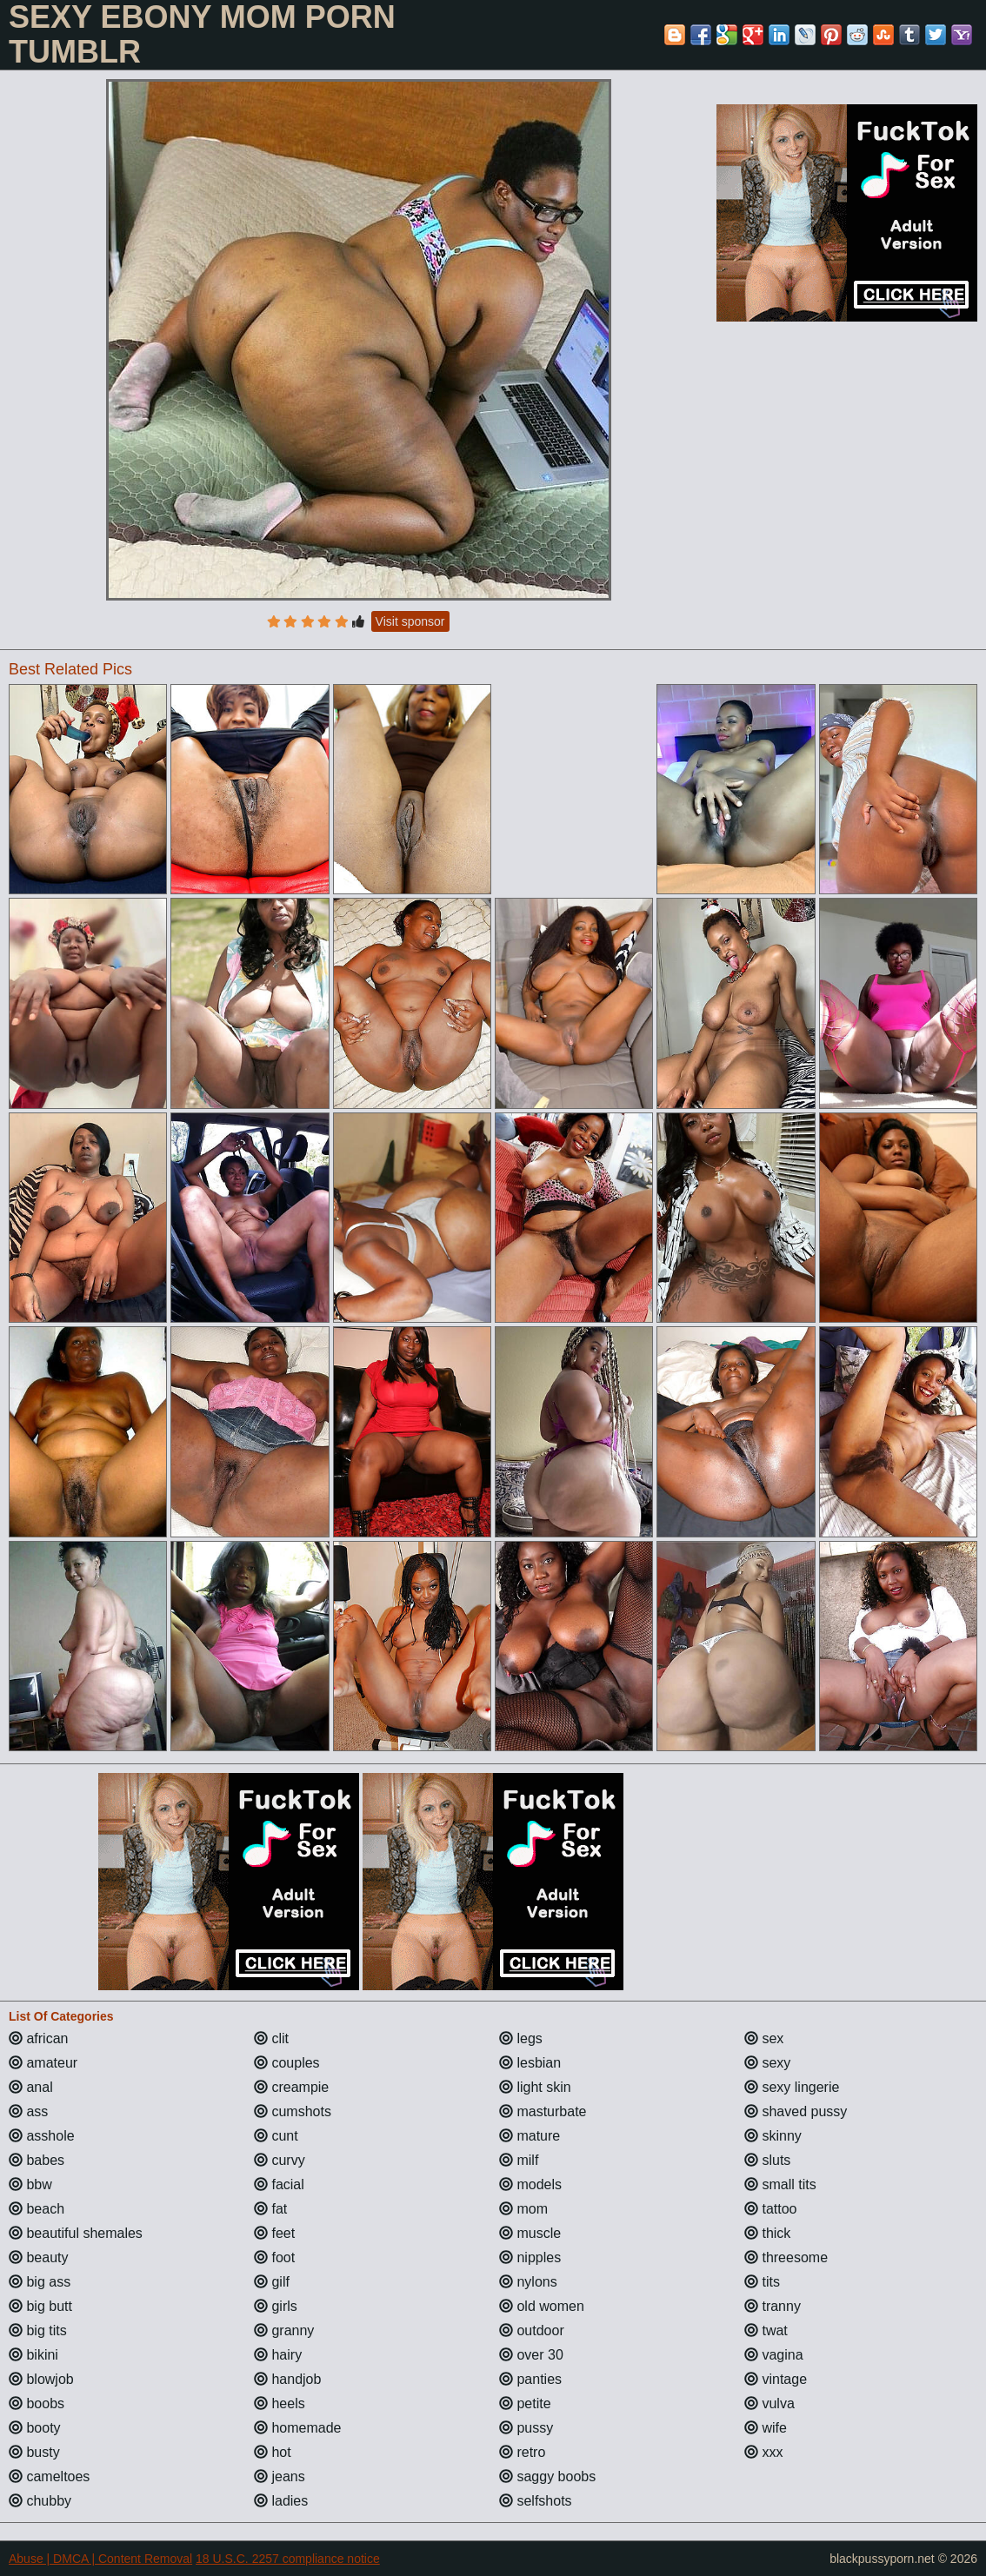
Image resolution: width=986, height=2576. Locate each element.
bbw (30, 2184)
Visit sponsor (410, 621)
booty (35, 2427)
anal (31, 2087)
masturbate (542, 2111)
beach (36, 2208)
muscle (530, 2233)
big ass (39, 2281)
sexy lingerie (791, 2087)
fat (270, 2208)
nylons (528, 2281)
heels (279, 2403)
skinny (773, 2135)
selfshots (535, 2500)
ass (28, 2111)
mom (523, 2208)
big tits (38, 2330)
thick (767, 2233)
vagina (773, 2354)
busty (34, 2452)
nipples (530, 2257)
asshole (42, 2135)
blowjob (41, 2379)
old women (541, 2306)
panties (530, 2379)
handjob (287, 2379)
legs (521, 2038)
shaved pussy (795, 2111)
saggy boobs (547, 2476)
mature (529, 2135)
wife (765, 2427)
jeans (279, 2476)
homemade (298, 2427)
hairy (278, 2354)
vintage (775, 2379)
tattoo (770, 2208)
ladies (281, 2500)
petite (525, 2403)
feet (274, 2233)
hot (272, 2452)
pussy (526, 2427)
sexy (767, 2062)
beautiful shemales (76, 2233)
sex (763, 2038)
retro (522, 2452)
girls (275, 2306)
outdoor (531, 2330)
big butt (40, 2306)
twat (766, 2330)
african (38, 2038)
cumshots (292, 2111)
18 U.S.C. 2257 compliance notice (288, 2559)
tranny (772, 2306)
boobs (36, 2403)
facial (279, 2184)
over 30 (531, 2354)
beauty (38, 2257)
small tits (780, 2184)
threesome (786, 2257)
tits (762, 2281)
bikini (33, 2354)
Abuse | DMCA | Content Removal (100, 2559)
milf (518, 2160)
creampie (291, 2087)
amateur (43, 2062)
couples (287, 2062)
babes (36, 2160)
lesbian (530, 2062)
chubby (40, 2500)
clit (271, 2038)
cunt (276, 2135)
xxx (763, 2452)
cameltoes (49, 2476)
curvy (279, 2160)
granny (284, 2330)
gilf (272, 2281)
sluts (767, 2160)
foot (274, 2257)
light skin (535, 2087)
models (530, 2184)
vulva (769, 2403)
